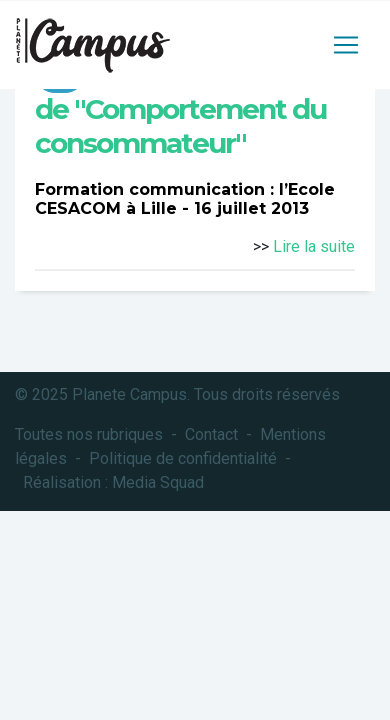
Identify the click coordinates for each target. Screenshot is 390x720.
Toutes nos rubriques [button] (89, 434)
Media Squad (158, 482)
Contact (211, 434)
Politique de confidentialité (183, 458)
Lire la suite (314, 246)
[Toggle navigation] (346, 45)
